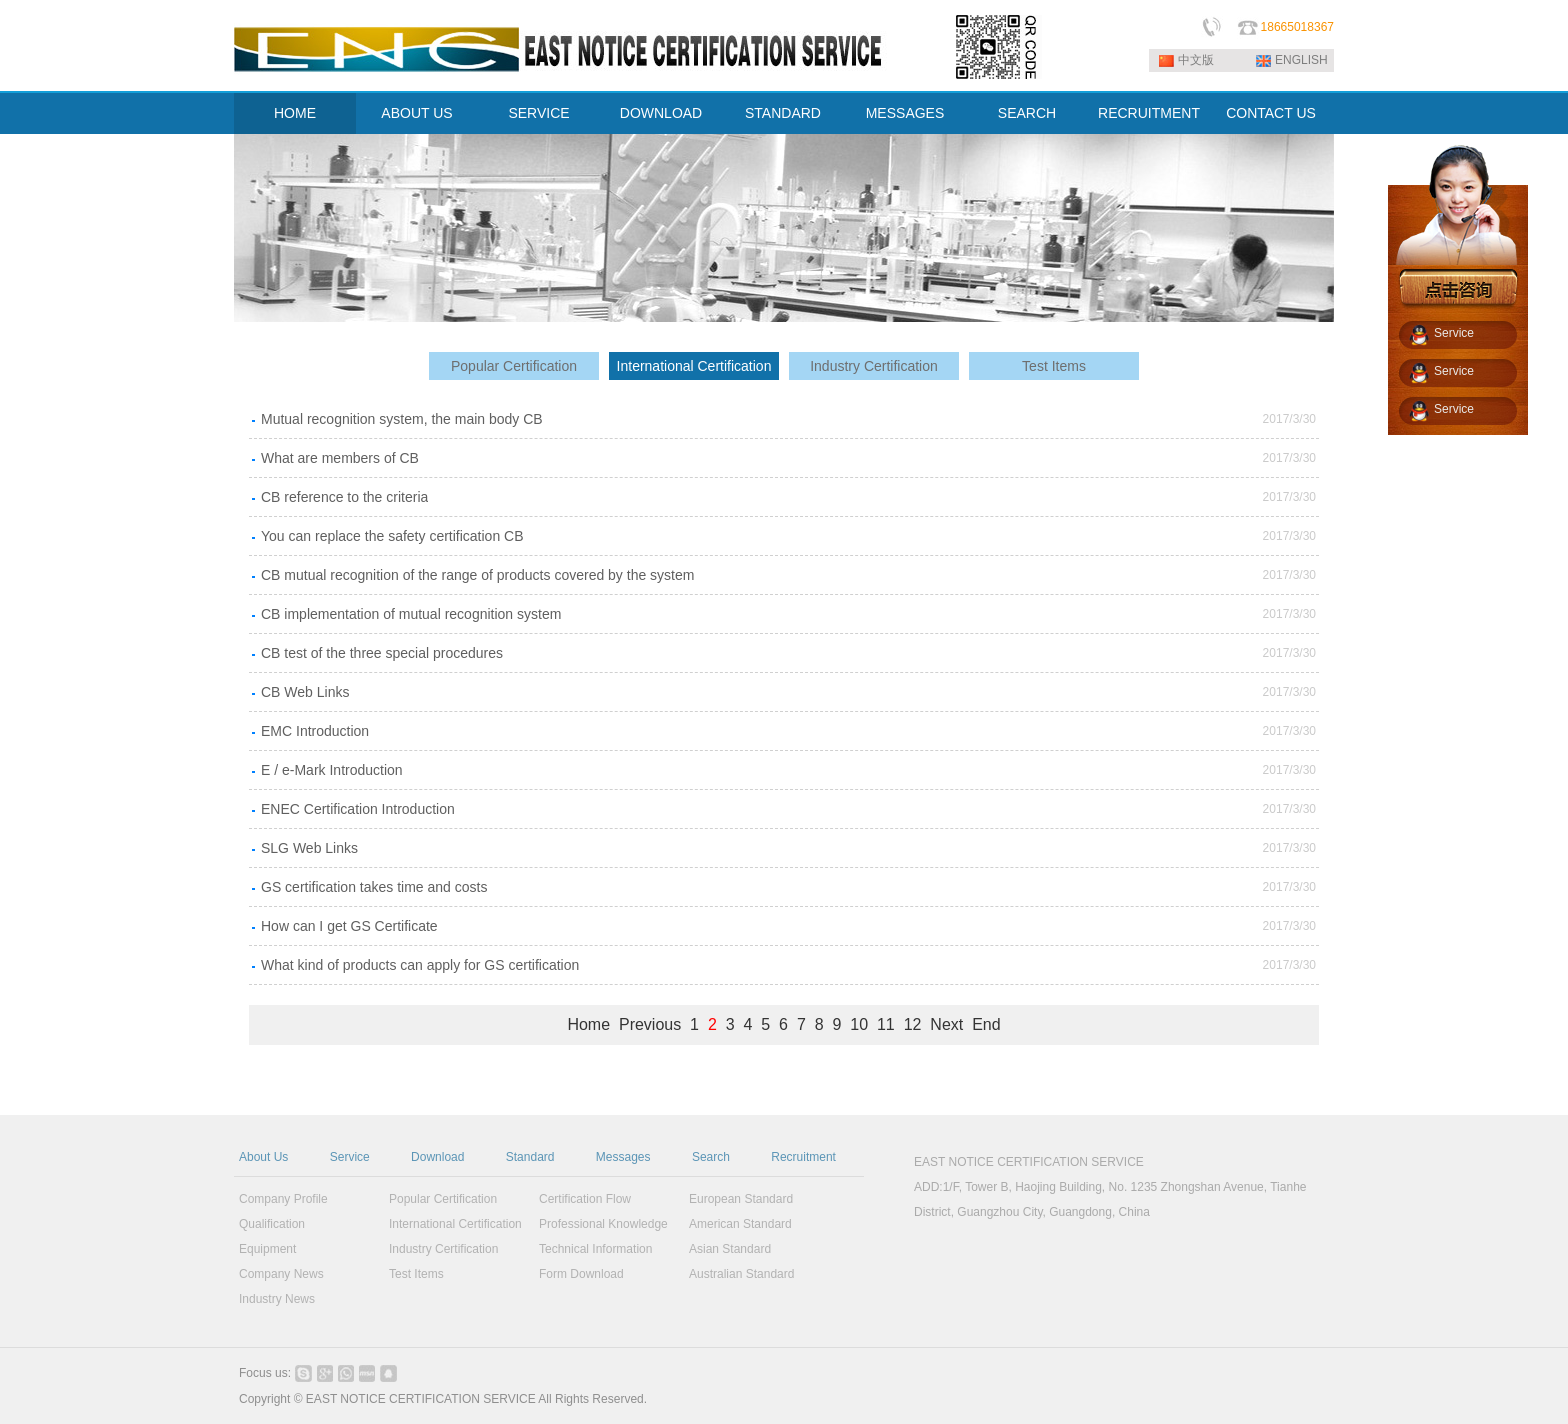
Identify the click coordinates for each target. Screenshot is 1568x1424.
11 (886, 1024)
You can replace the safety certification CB (392, 536)
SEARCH (1027, 113)
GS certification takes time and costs (374, 887)
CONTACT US (1271, 113)
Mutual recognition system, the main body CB (402, 419)
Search (711, 1157)
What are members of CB (340, 458)
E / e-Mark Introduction (332, 770)
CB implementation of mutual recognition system (411, 614)
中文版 (1196, 60)
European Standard (741, 1199)
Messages (623, 1157)
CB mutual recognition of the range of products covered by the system (477, 575)
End (986, 1024)
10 (859, 1024)
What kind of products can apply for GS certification (420, 965)
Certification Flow (585, 1199)
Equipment (267, 1249)
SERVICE (538, 113)
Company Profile (283, 1199)
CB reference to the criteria (344, 497)
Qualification (272, 1224)
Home (588, 1024)
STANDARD (783, 113)
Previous (650, 1024)
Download (437, 1157)
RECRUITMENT (1149, 113)
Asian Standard (730, 1249)
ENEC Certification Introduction (358, 809)
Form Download (581, 1274)
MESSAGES (905, 113)
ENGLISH (1301, 60)
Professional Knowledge (603, 1224)
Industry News (277, 1299)
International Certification (694, 366)
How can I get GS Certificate (349, 926)
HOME (295, 113)
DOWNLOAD (661, 113)
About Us (263, 1157)
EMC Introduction (315, 731)
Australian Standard (741, 1274)
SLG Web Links (309, 848)
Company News (281, 1274)
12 (913, 1024)
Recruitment (803, 1157)
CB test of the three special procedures (382, 653)
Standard (530, 1157)
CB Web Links (305, 692)
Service (350, 1157)
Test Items (1054, 366)
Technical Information (595, 1249)
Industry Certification (874, 366)
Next (946, 1024)
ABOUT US (416, 113)
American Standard (740, 1224)
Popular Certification (514, 366)
